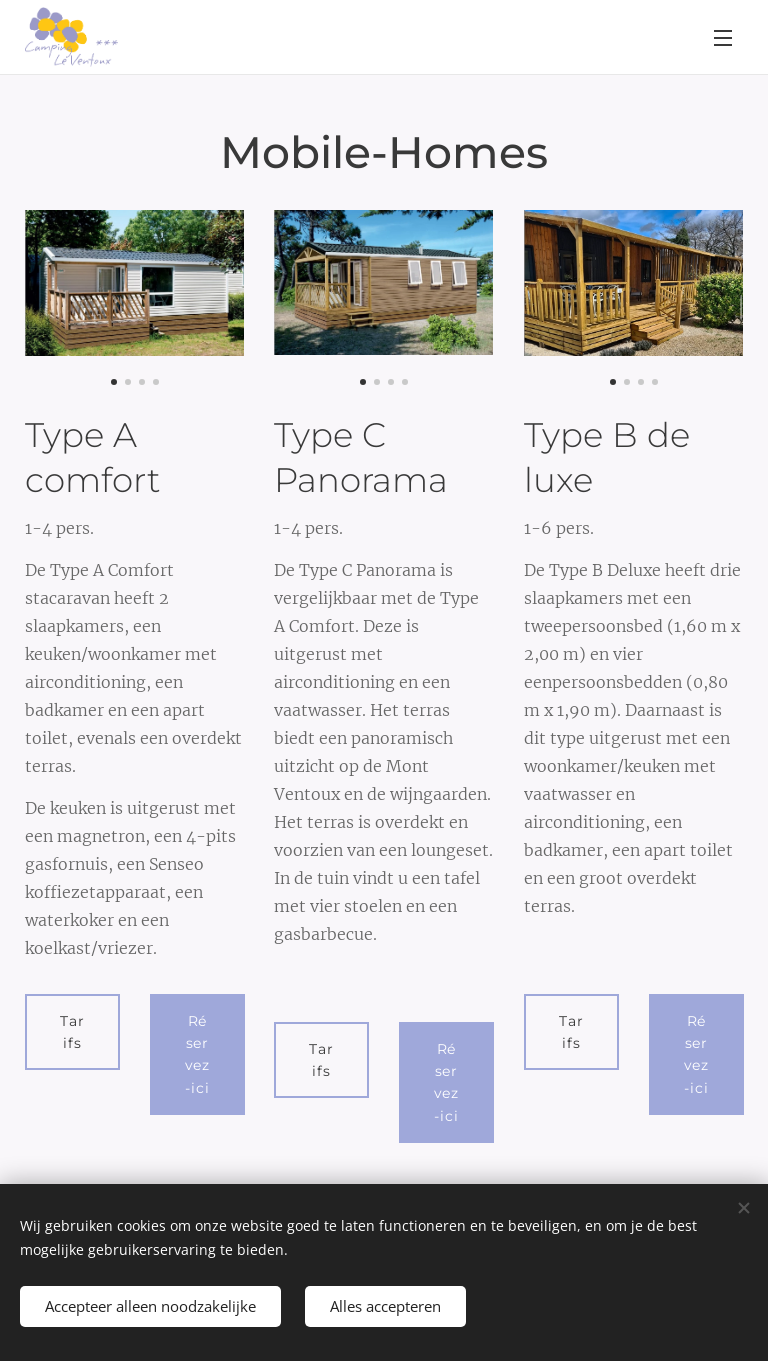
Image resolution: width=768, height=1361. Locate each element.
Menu (723, 38)
